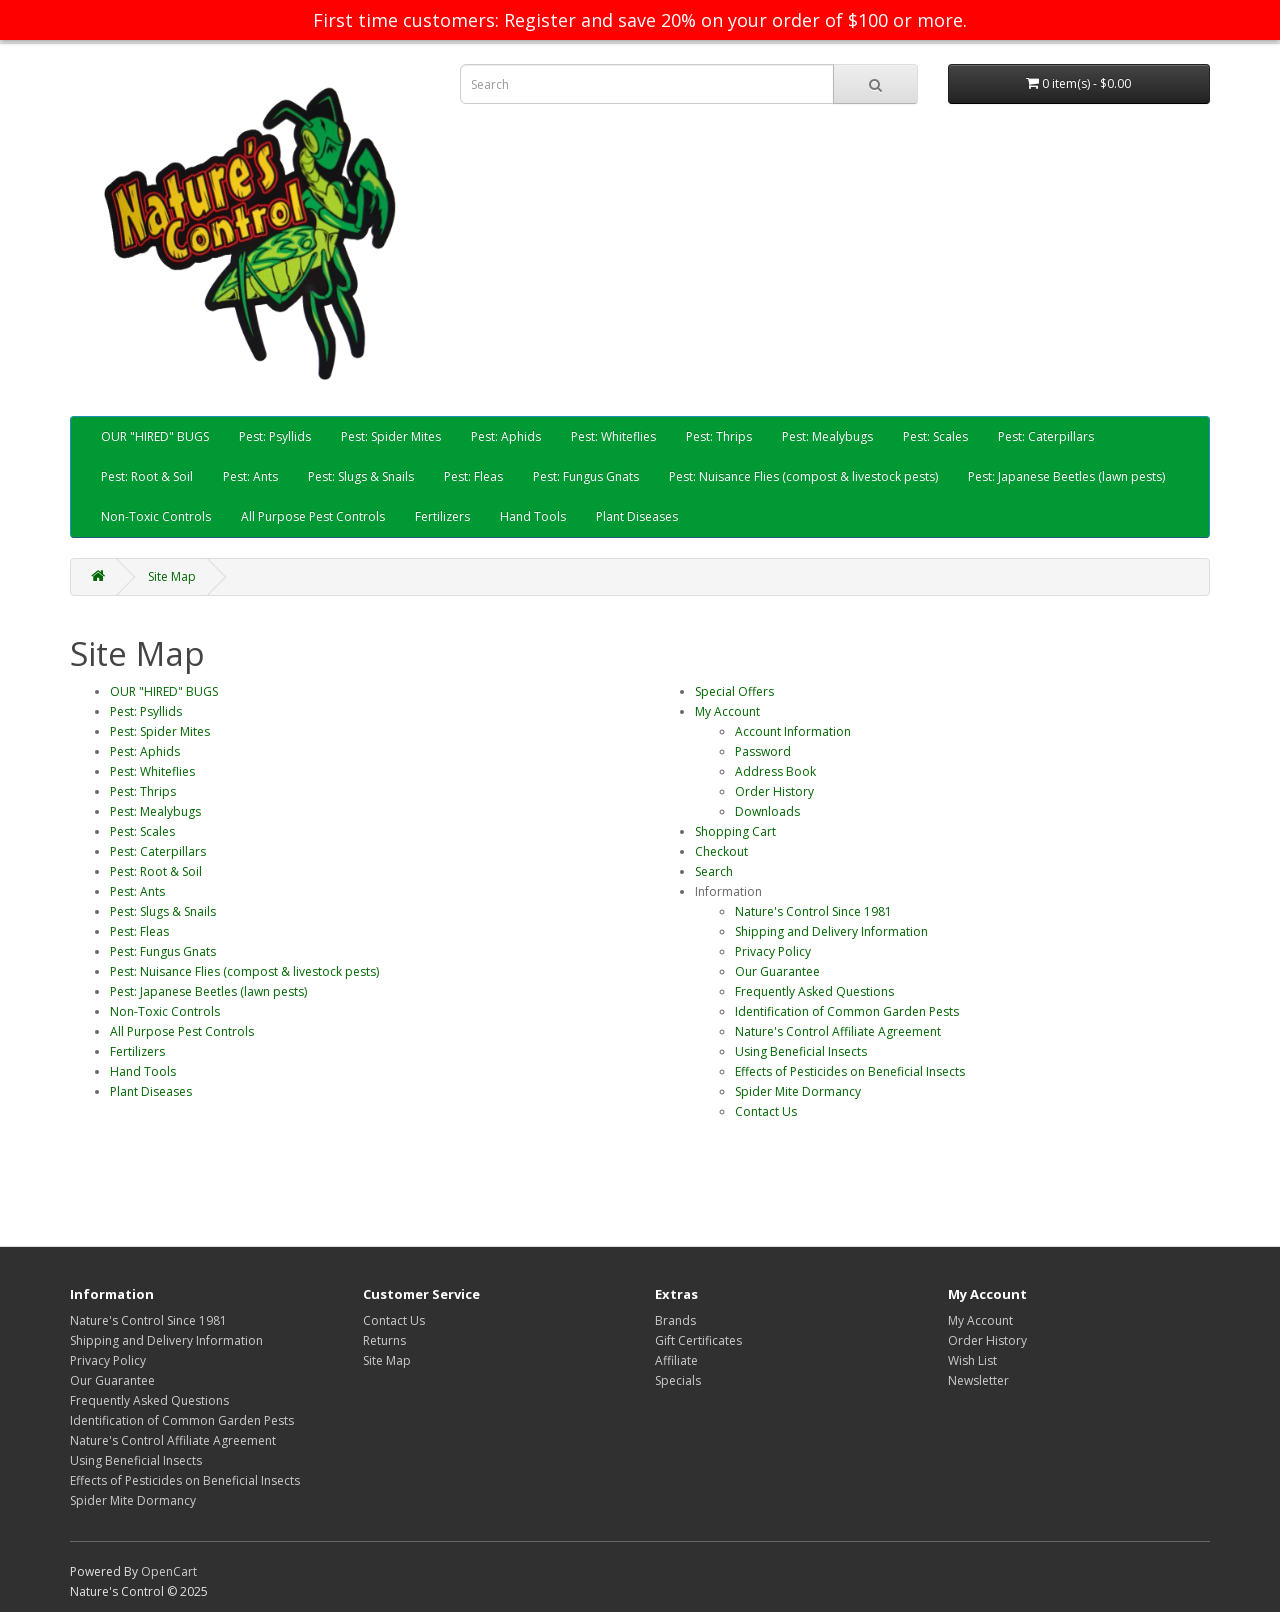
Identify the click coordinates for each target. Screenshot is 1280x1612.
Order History (774, 791)
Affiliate (676, 1360)
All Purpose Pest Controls (313, 516)
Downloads (767, 811)
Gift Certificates (698, 1340)
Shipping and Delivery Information (831, 931)
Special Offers (734, 691)
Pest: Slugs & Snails (361, 476)
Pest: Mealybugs (827, 436)
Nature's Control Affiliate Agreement (838, 1031)
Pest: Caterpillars (1046, 436)
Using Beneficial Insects (801, 1051)
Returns (384, 1340)
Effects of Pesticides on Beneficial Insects (850, 1071)
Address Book (775, 771)
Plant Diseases (637, 516)
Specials (678, 1380)
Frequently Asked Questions (814, 991)
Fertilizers (442, 516)
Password (763, 751)
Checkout (721, 851)
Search (714, 871)
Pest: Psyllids (275, 436)
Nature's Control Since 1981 (813, 911)
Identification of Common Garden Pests (847, 1011)
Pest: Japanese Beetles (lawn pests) (1066, 476)
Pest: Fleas (473, 476)
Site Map (172, 576)
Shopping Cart (735, 831)
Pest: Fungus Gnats (586, 476)
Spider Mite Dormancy (798, 1091)
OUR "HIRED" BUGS (155, 436)
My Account (727, 711)
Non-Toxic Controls (156, 516)
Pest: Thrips (719, 436)
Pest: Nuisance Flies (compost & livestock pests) (803, 476)
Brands (675, 1320)
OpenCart (169, 1571)
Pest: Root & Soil (147, 476)
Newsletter (978, 1380)
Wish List (972, 1360)
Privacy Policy (773, 951)
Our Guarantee (777, 971)
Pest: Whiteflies (613, 436)
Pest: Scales (935, 436)
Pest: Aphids (506, 436)
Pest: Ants (250, 476)
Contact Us (766, 1111)
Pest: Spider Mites (391, 436)
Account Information (793, 731)
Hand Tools (533, 516)
